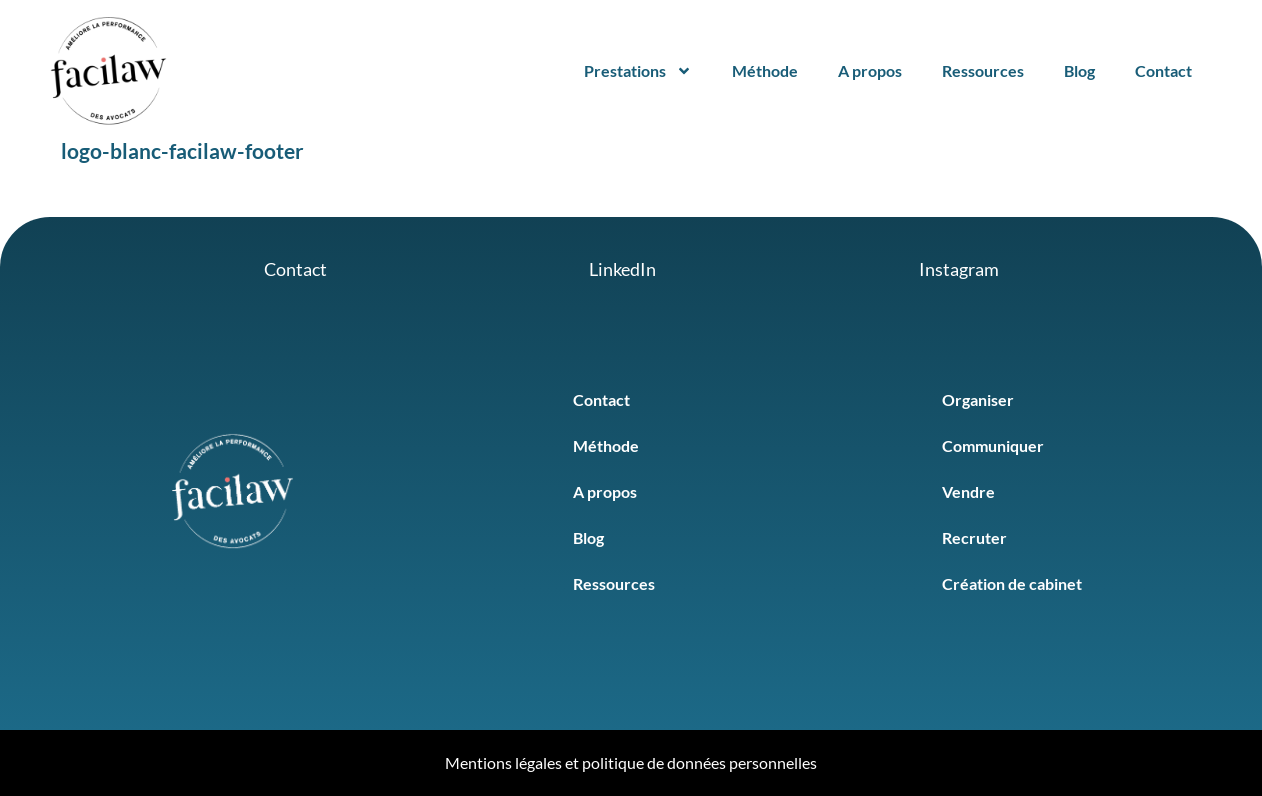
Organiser (978, 399)
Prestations (638, 71)
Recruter (974, 537)
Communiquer (993, 445)
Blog (1079, 70)
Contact (1163, 70)
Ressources (983, 70)
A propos (870, 70)
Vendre (968, 491)
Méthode (765, 70)
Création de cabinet (1012, 583)
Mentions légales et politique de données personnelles (631, 762)
